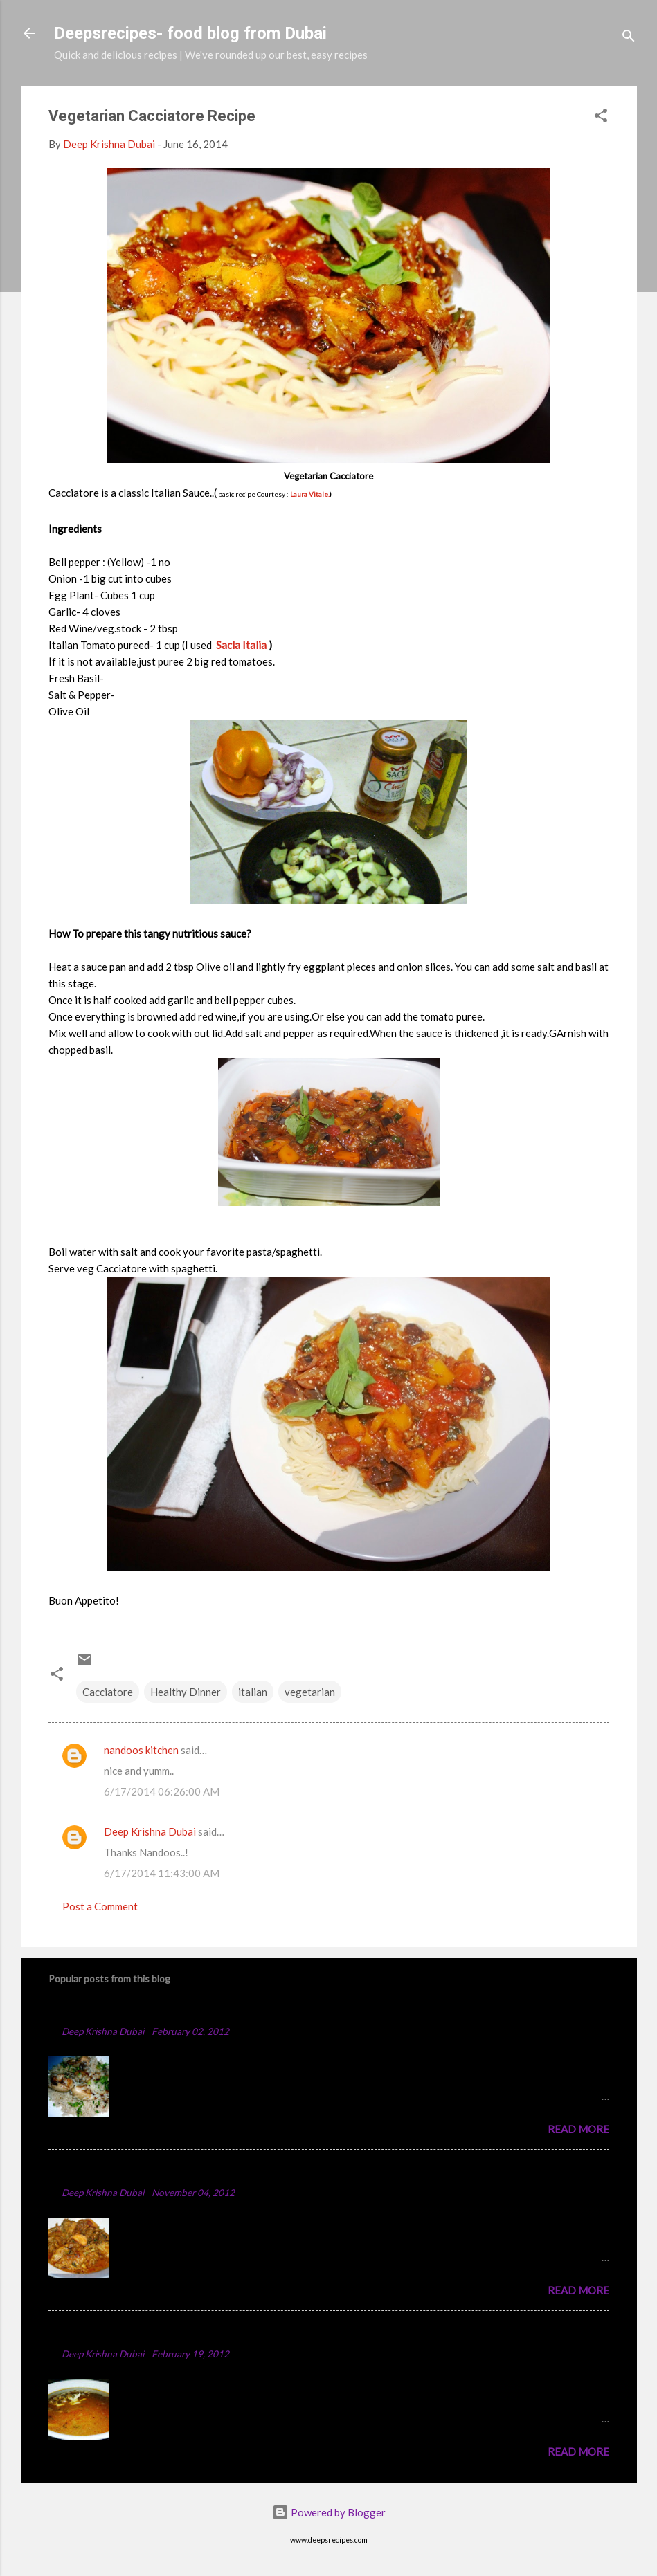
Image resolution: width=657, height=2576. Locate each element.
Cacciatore (107, 1692)
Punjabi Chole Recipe (108, 2333)
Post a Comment (100, 1906)
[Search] (628, 38)
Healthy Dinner (185, 1692)
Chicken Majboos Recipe (118, 2010)
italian (252, 1692)
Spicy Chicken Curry (105, 2171)
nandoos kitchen (141, 1750)
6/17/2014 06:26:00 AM (161, 1791)
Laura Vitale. (310, 494)
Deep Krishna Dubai (150, 1831)
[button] (601, 117)
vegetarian (310, 1692)
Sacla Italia (242, 645)
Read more (578, 2129)
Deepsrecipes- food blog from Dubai (190, 33)
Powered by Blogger (329, 2512)
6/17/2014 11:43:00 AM (161, 1873)
